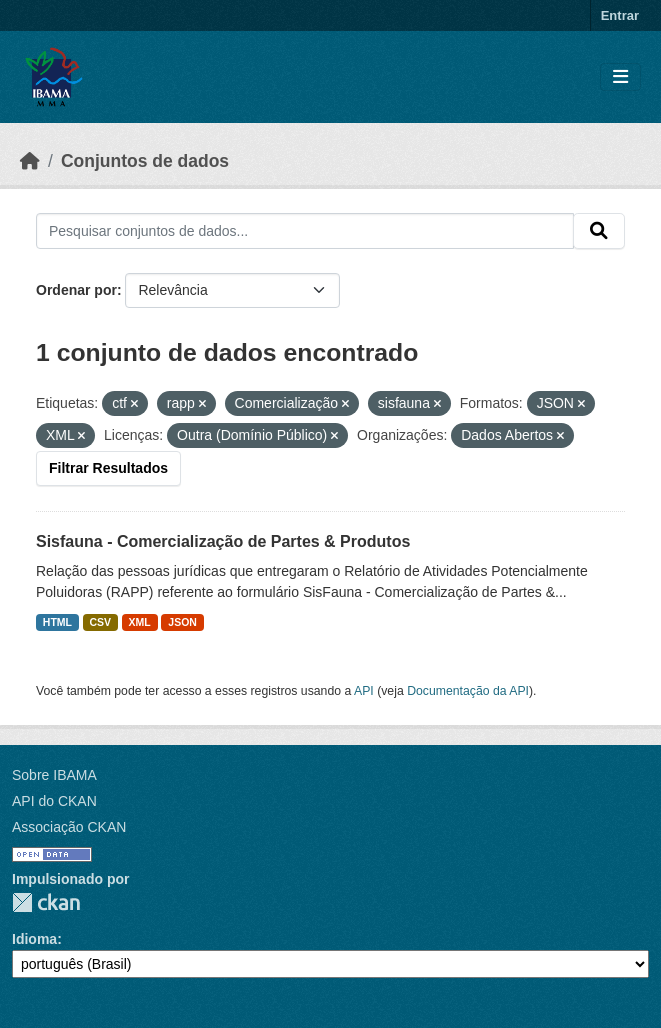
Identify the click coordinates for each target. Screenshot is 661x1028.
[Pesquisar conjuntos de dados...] (305, 231)
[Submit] (599, 231)
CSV (101, 622)
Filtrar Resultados (108, 468)
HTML (57, 622)
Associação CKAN (69, 827)
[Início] (30, 161)
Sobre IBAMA (54, 775)
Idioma (34, 939)
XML (140, 622)
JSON (182, 622)
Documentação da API (468, 691)
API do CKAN (54, 801)
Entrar (620, 15)
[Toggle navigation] (620, 77)
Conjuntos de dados (145, 161)
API (364, 691)
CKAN (46, 902)
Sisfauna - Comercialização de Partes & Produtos (223, 541)
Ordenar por (76, 290)
